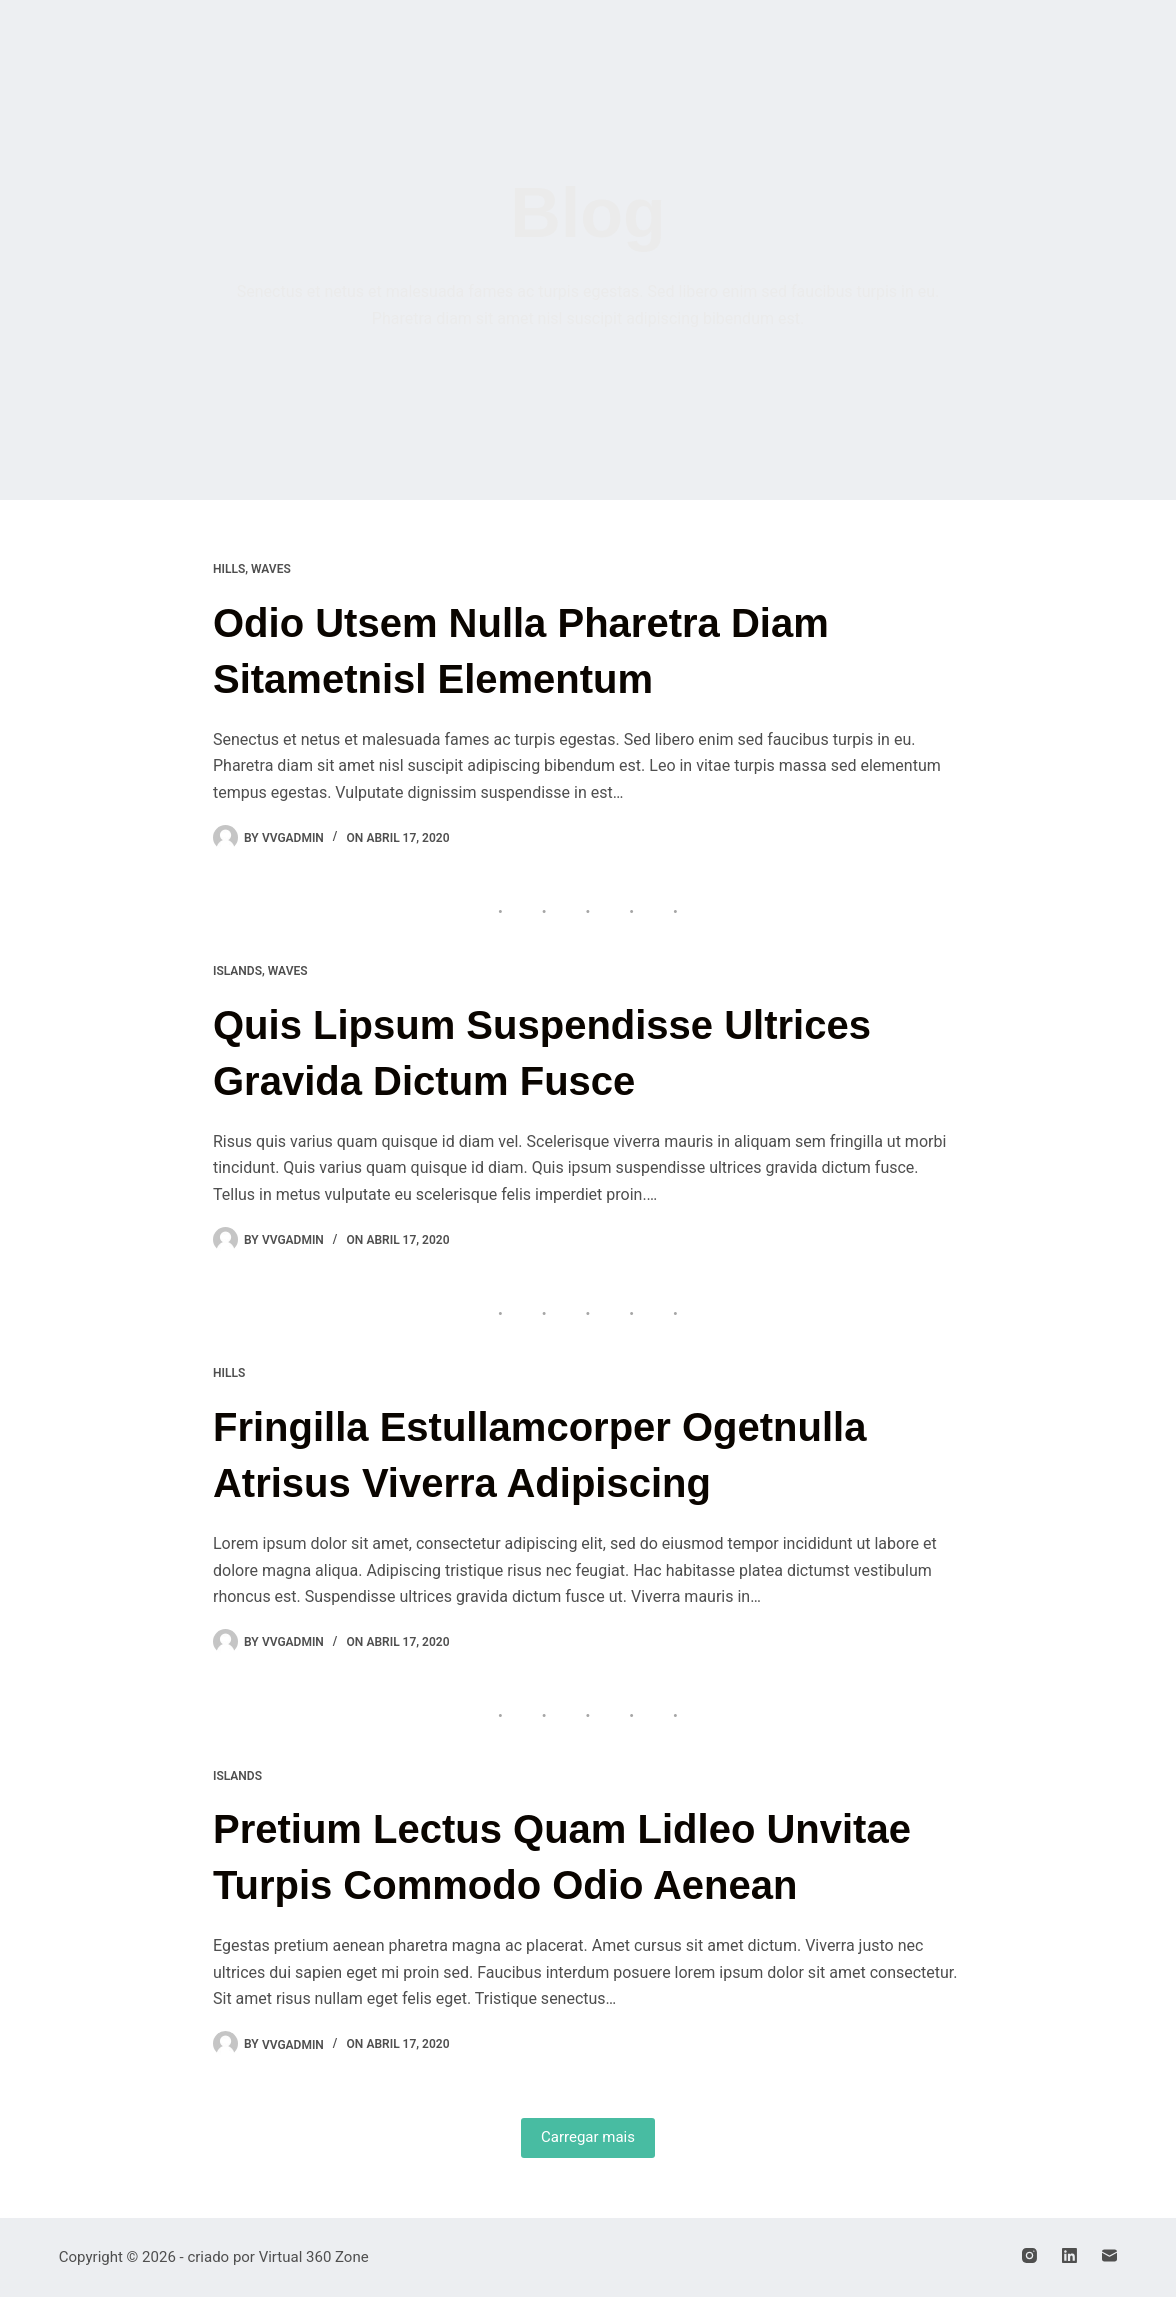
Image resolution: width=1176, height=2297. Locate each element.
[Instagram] (1029, 2255)
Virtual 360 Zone (314, 2257)
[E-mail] (1109, 2255)
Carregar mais (588, 2137)
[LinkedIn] (1069, 2255)
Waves (271, 569)
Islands (237, 971)
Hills (229, 569)
